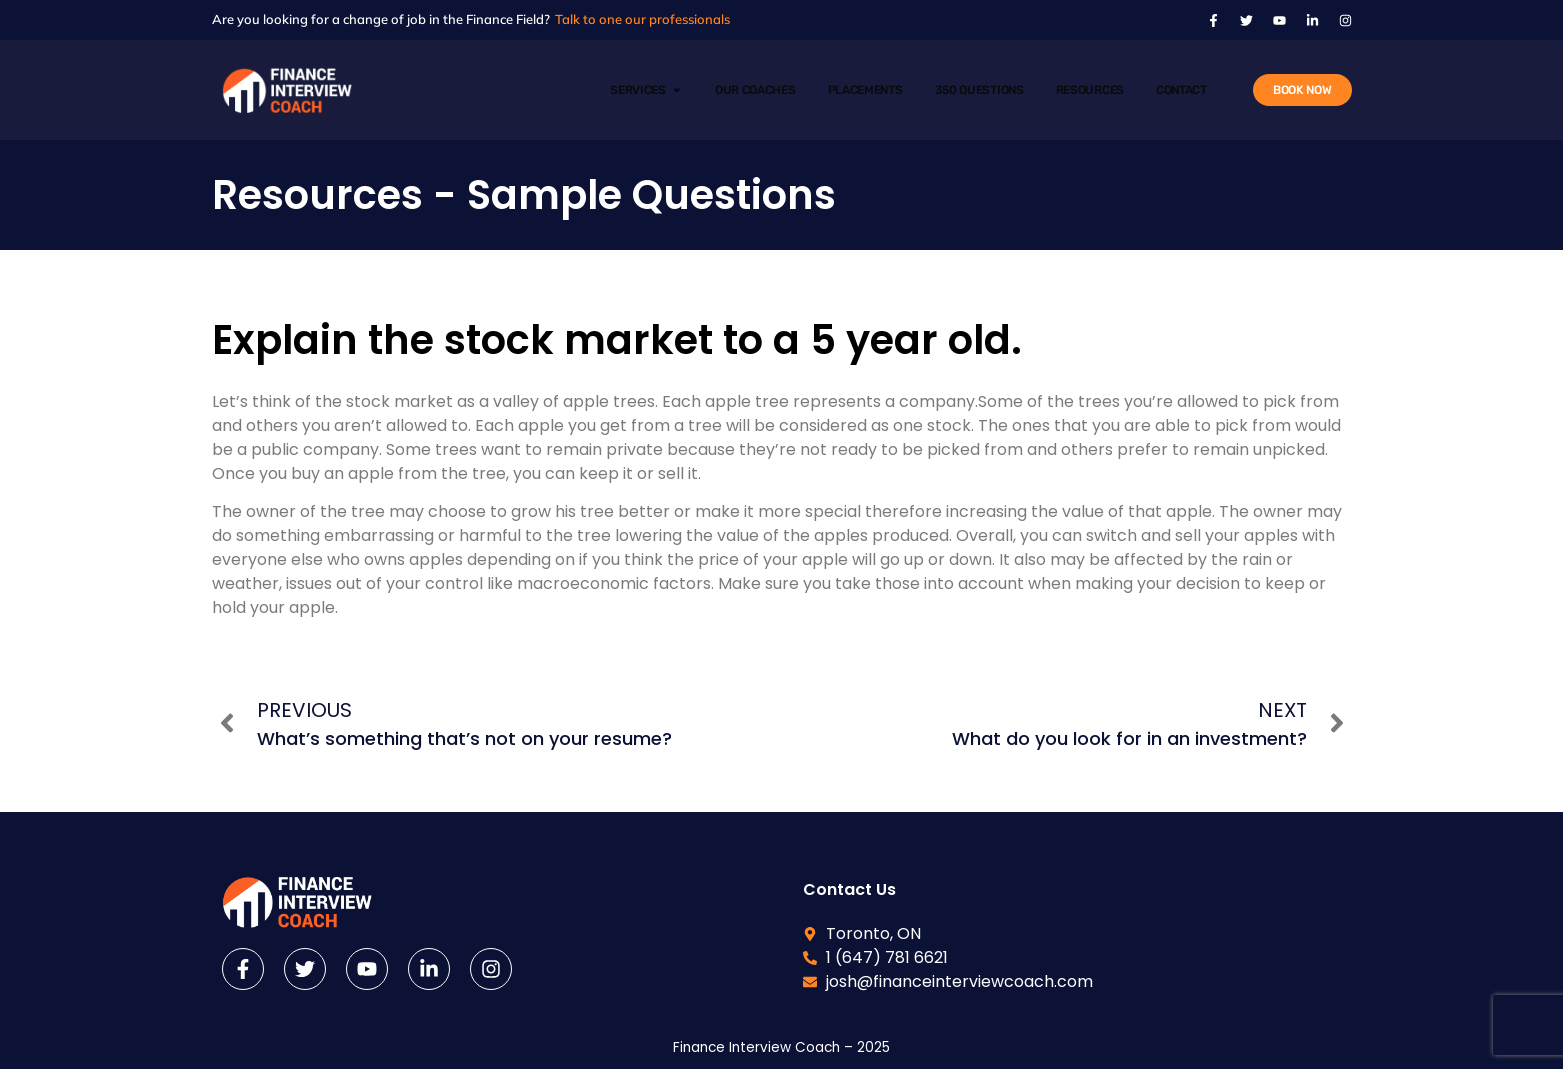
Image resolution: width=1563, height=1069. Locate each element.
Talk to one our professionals (642, 19)
